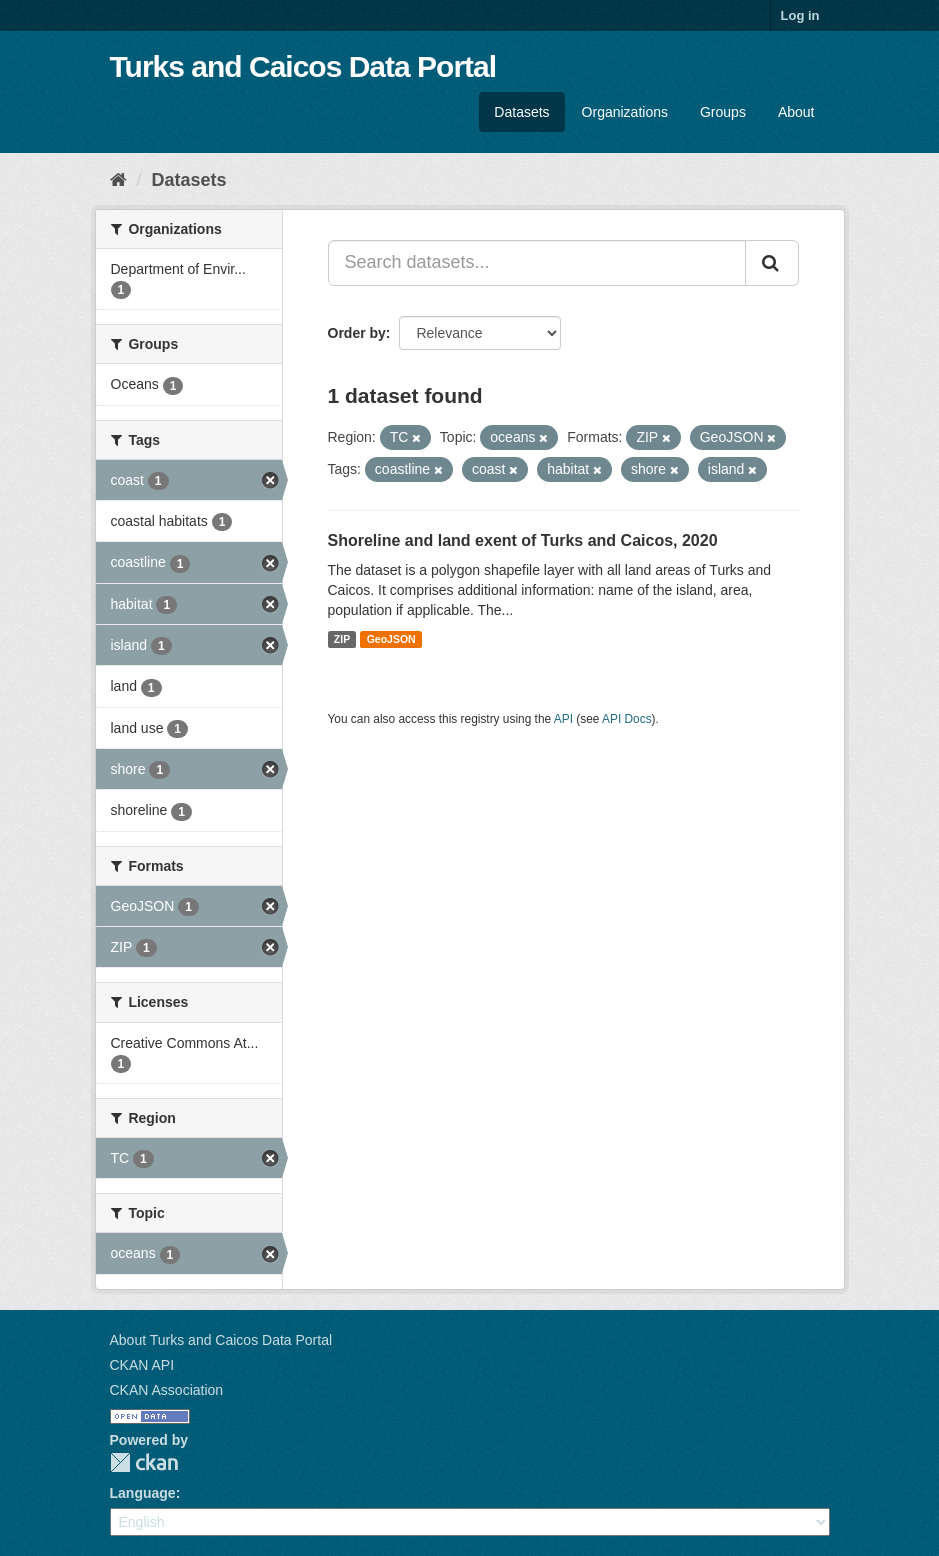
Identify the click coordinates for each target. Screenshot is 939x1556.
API (563, 719)
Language (143, 1493)
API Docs (627, 719)
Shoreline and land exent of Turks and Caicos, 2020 (523, 540)
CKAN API (142, 1365)
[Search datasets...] (537, 263)
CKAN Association (167, 1390)
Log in (800, 15)
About (796, 112)
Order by (357, 333)
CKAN (144, 1462)
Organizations (625, 112)
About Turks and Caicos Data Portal (221, 1340)
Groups (723, 112)
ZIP (342, 639)
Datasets (521, 112)
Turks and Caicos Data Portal (303, 66)
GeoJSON (391, 639)
